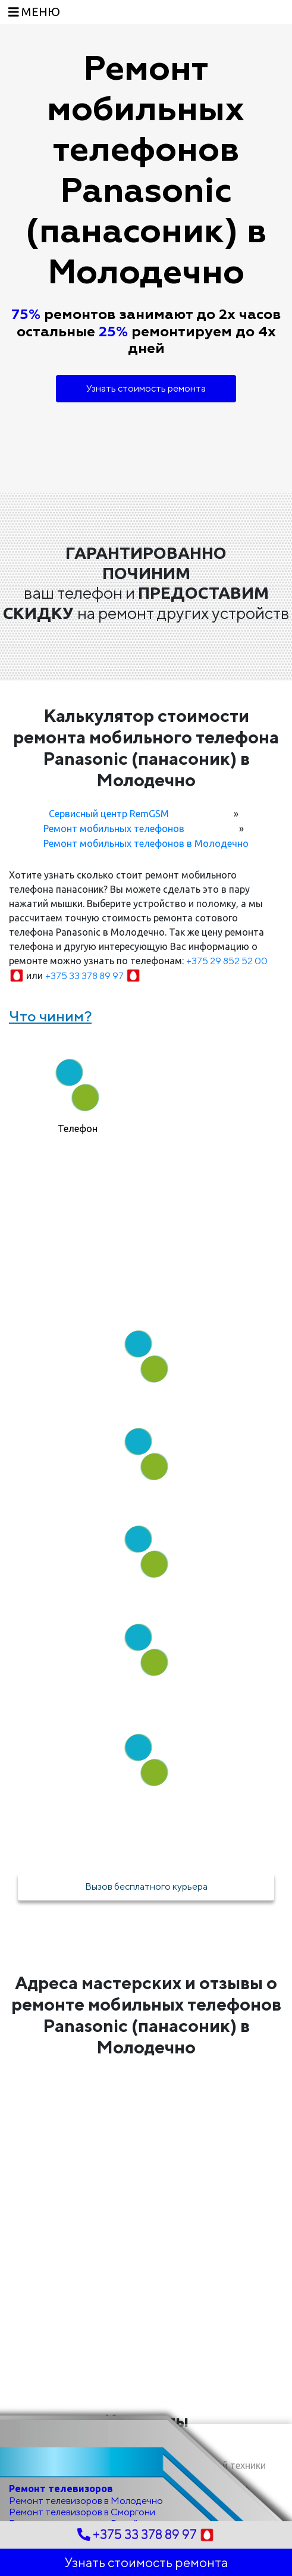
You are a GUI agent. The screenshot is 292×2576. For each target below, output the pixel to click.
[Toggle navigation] (34, 12)
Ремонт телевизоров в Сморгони (82, 2512)
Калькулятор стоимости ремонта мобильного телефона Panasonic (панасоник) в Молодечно (146, 747)
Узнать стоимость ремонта (146, 388)
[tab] (77, 1091)
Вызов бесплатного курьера (146, 1886)
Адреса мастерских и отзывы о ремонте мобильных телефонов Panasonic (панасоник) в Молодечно (146, 2015)
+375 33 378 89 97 (93, 975)
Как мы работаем (146, 1278)
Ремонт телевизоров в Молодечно (86, 2500)
